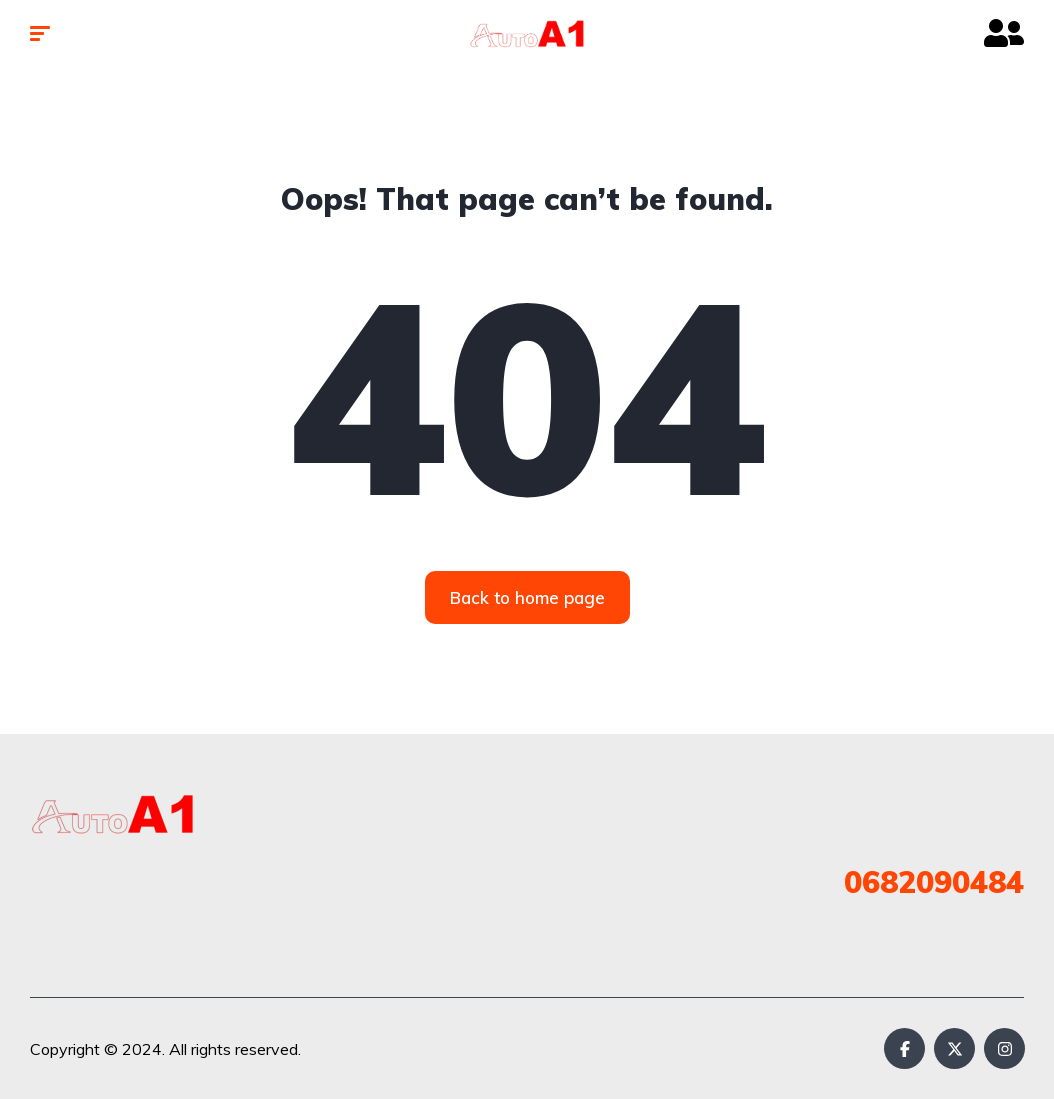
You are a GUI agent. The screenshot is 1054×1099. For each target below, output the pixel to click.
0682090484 (934, 882)
